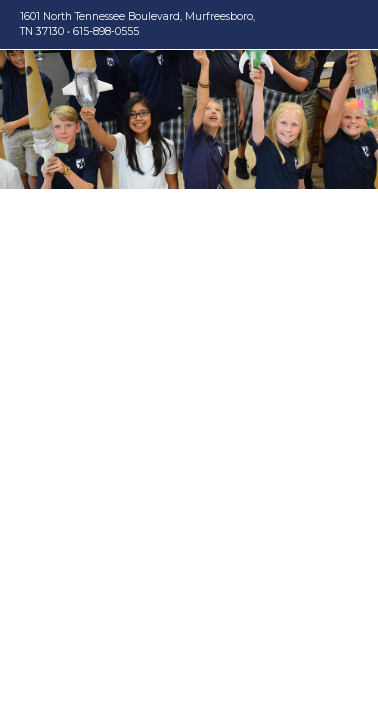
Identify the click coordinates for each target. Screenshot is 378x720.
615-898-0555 (106, 31)
